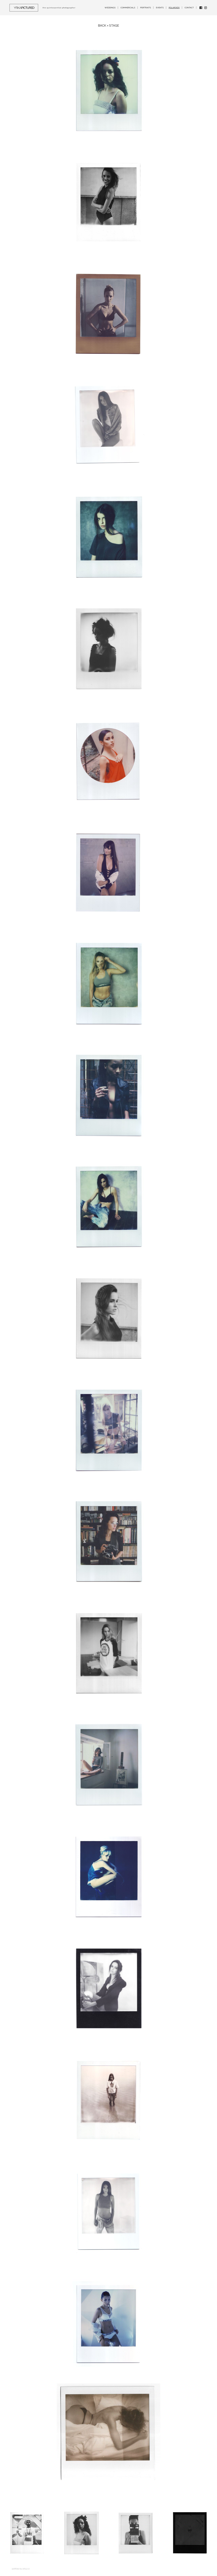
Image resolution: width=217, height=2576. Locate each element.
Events (160, 7)
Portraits (145, 7)
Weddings (110, 7)
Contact (189, 7)
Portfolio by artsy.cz (21, 2569)
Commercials (128, 7)
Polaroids (174, 7)
